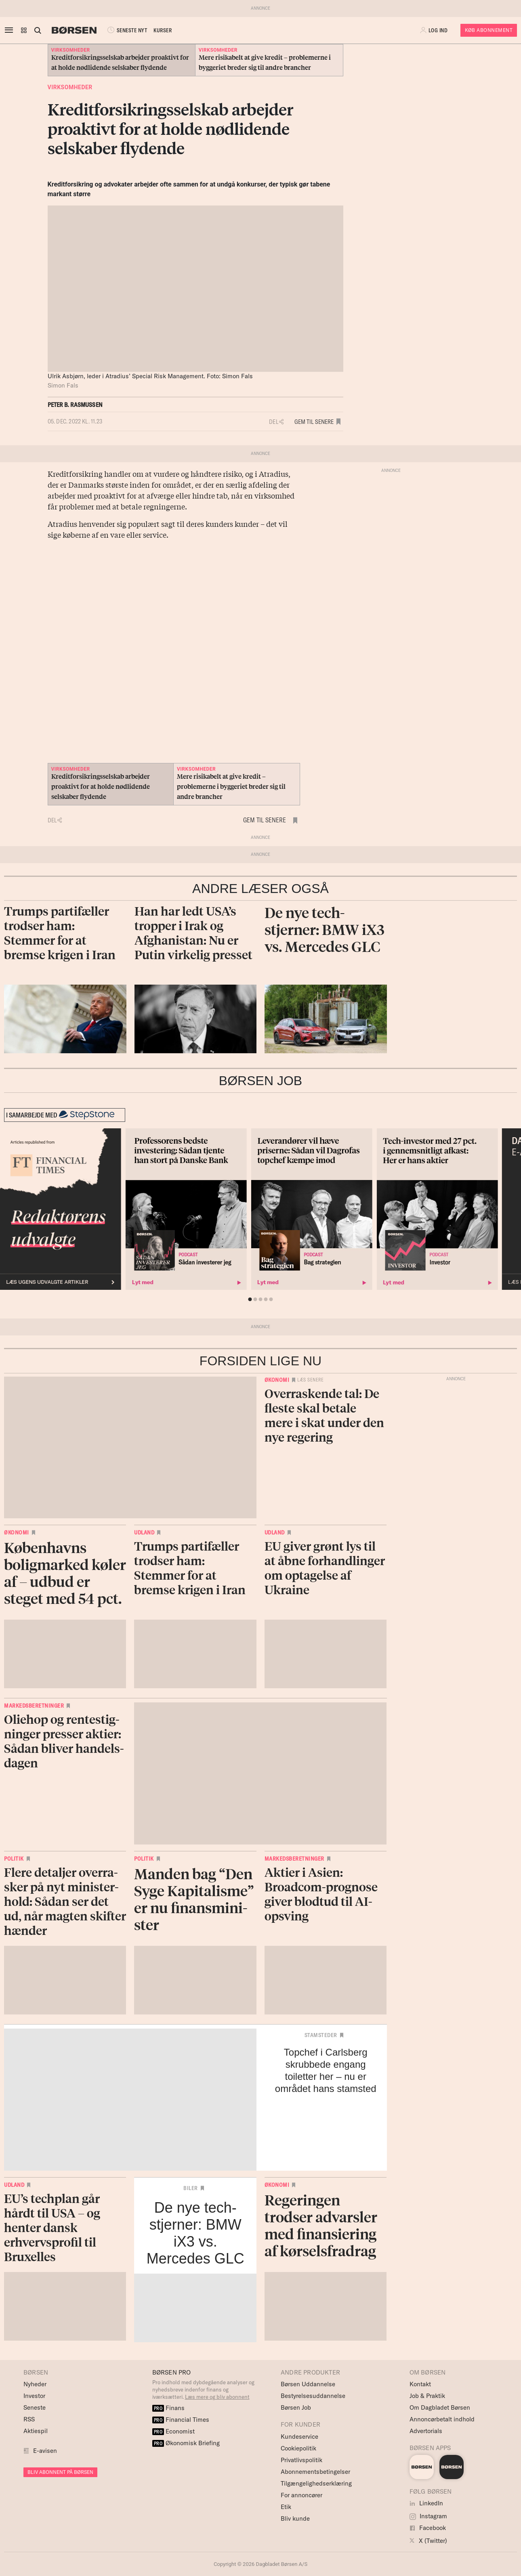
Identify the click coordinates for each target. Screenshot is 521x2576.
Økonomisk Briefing (186, 2443)
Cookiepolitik (298, 2448)
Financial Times (181, 2419)
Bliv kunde (295, 2518)
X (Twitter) (428, 2541)
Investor (34, 2396)
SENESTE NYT (126, 30)
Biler (190, 2188)
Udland (144, 1532)
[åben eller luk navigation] (10, 30)
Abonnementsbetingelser (315, 2471)
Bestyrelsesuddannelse (313, 2396)
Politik (14, 1858)
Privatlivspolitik (301, 2460)
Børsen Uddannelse (308, 2384)
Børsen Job (296, 2407)
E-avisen (45, 2450)
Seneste (34, 2407)
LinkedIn (426, 2503)
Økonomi (277, 1379)
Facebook (428, 2528)
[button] (23, 30)
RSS (29, 2419)
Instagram (428, 2516)
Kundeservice (299, 2436)
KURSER (162, 30)
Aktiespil (35, 2431)
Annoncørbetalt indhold (442, 2419)
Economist (173, 2431)
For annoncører (301, 2495)
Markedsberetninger (34, 1705)
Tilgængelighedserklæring (316, 2483)
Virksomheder (70, 87)
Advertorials (426, 2431)
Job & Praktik (427, 2396)
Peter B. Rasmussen (75, 405)
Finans (168, 2408)
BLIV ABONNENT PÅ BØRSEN (60, 2472)
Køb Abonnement (489, 30)
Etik (286, 2507)
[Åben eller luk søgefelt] (37, 30)
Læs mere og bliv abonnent (217, 2397)
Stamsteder (321, 2035)
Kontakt (420, 2384)
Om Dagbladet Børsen (440, 2407)
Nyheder (34, 2384)
